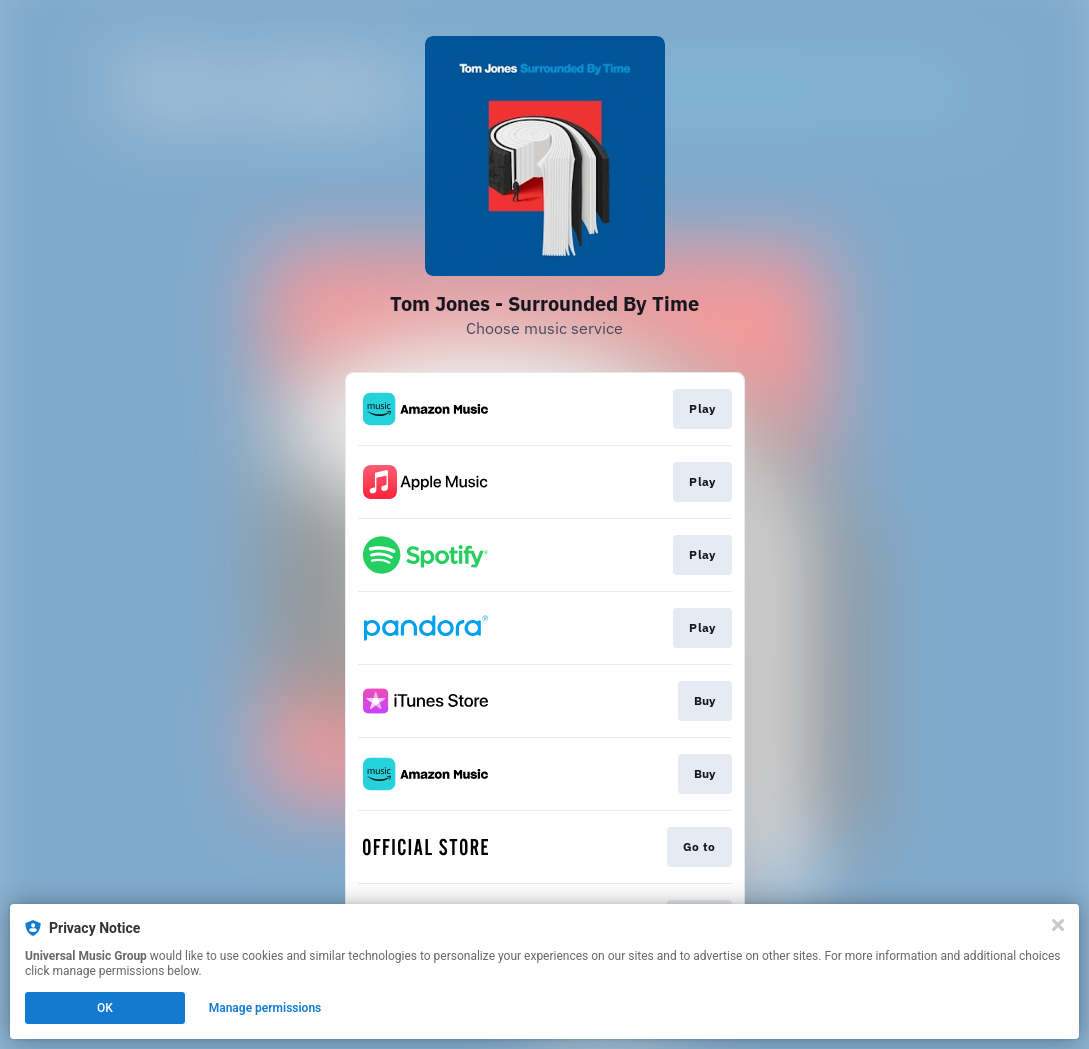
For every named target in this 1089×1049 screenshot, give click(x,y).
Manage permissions (265, 1008)
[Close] (1058, 925)
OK (105, 1008)
